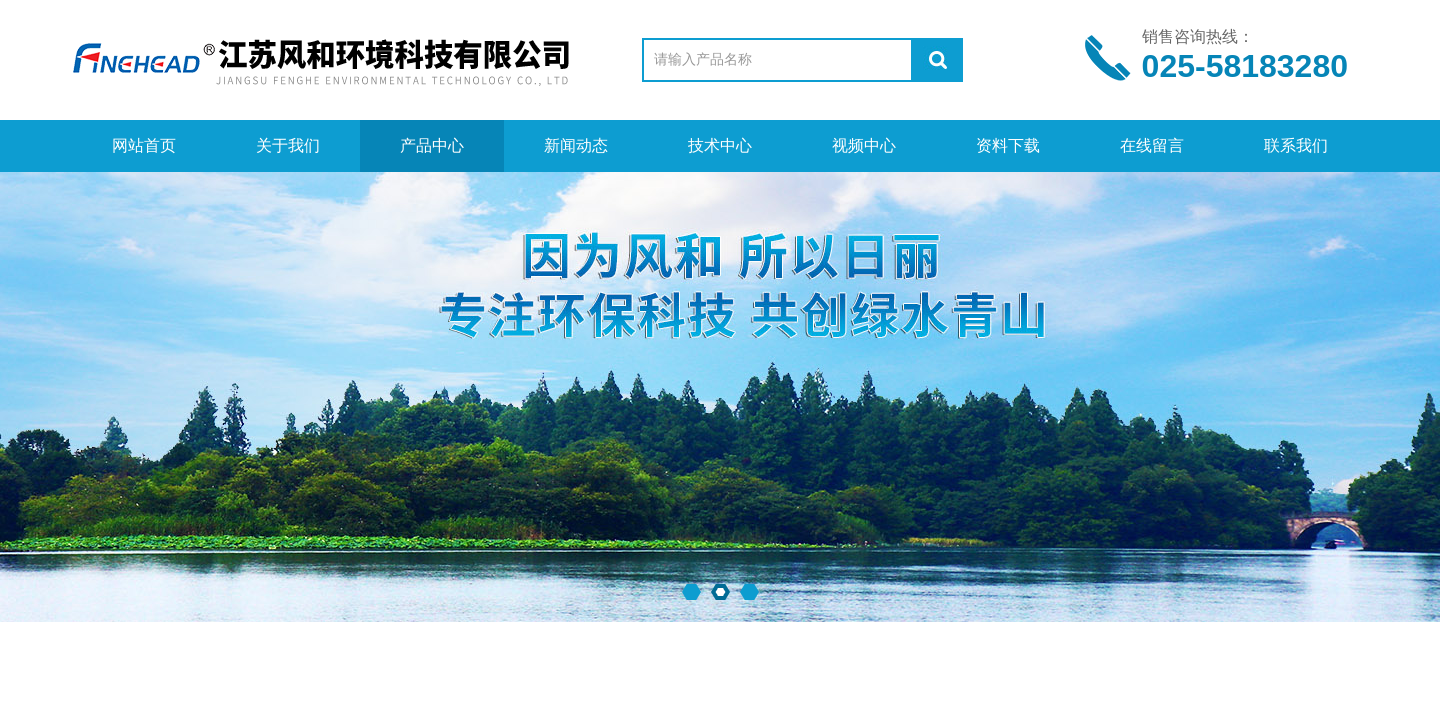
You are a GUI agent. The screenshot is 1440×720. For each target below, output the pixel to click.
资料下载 (1008, 145)
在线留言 (1152, 145)
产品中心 (432, 145)
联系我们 (1296, 145)
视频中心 (864, 145)
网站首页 (144, 145)
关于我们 (288, 145)
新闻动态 (576, 145)
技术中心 (720, 145)
